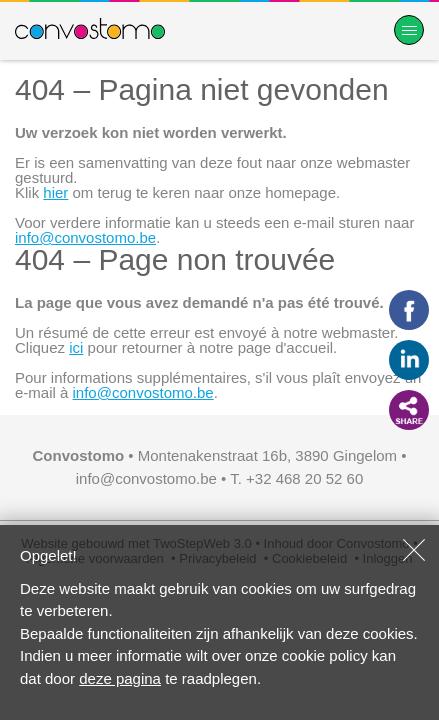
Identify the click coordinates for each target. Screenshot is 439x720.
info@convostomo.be (85, 237)
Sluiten (414, 550)
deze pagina (120, 678)
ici (76, 347)
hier (55, 192)
